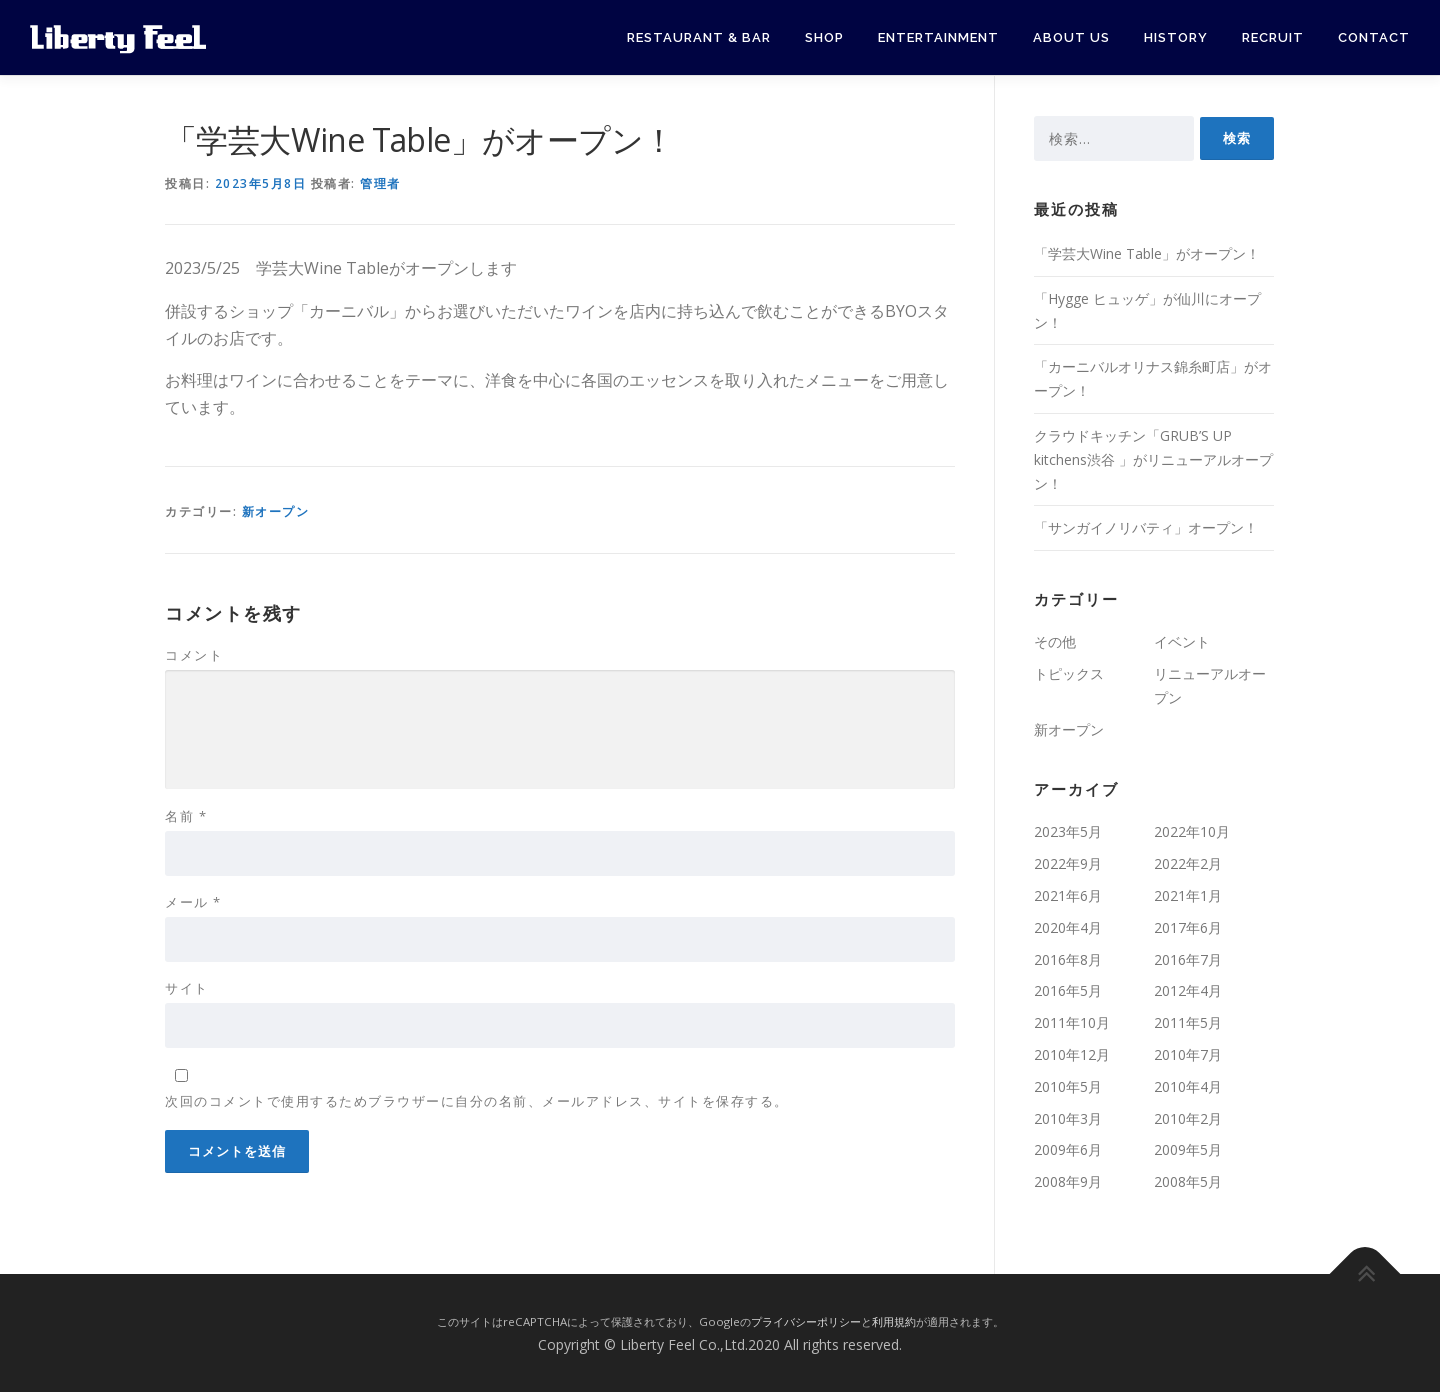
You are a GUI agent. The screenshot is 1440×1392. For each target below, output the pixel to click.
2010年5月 (1068, 1086)
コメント (194, 655)
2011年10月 (1072, 1022)
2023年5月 (1068, 831)
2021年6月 (1068, 895)
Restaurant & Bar (699, 37)
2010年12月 (1072, 1054)
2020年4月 (1068, 927)
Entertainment (938, 37)
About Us (1071, 37)
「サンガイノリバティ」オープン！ (1146, 527)
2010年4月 (1188, 1086)
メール (193, 902)
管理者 (380, 183)
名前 (186, 816)
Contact (1374, 37)
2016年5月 (1068, 990)
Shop (824, 37)
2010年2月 (1188, 1118)
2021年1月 (1188, 895)
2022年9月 (1068, 863)
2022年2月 (1188, 863)
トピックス (1069, 673)
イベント (1182, 641)
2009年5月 (1188, 1149)
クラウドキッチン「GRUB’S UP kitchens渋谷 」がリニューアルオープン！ (1153, 459)
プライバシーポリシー (806, 1321)
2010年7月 (1188, 1054)
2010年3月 (1068, 1118)
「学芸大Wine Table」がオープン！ (1147, 253)
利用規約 (894, 1321)
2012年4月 (1188, 990)
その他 (1055, 641)
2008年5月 (1188, 1181)
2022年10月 (1192, 831)
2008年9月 (1068, 1181)
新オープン (276, 511)
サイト (187, 988)
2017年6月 (1188, 927)
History (1176, 37)
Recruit (1273, 37)
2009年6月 (1068, 1149)
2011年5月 (1188, 1022)
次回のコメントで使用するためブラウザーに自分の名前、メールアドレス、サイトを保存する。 (477, 1101)
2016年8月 (1068, 959)
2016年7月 (1188, 959)
